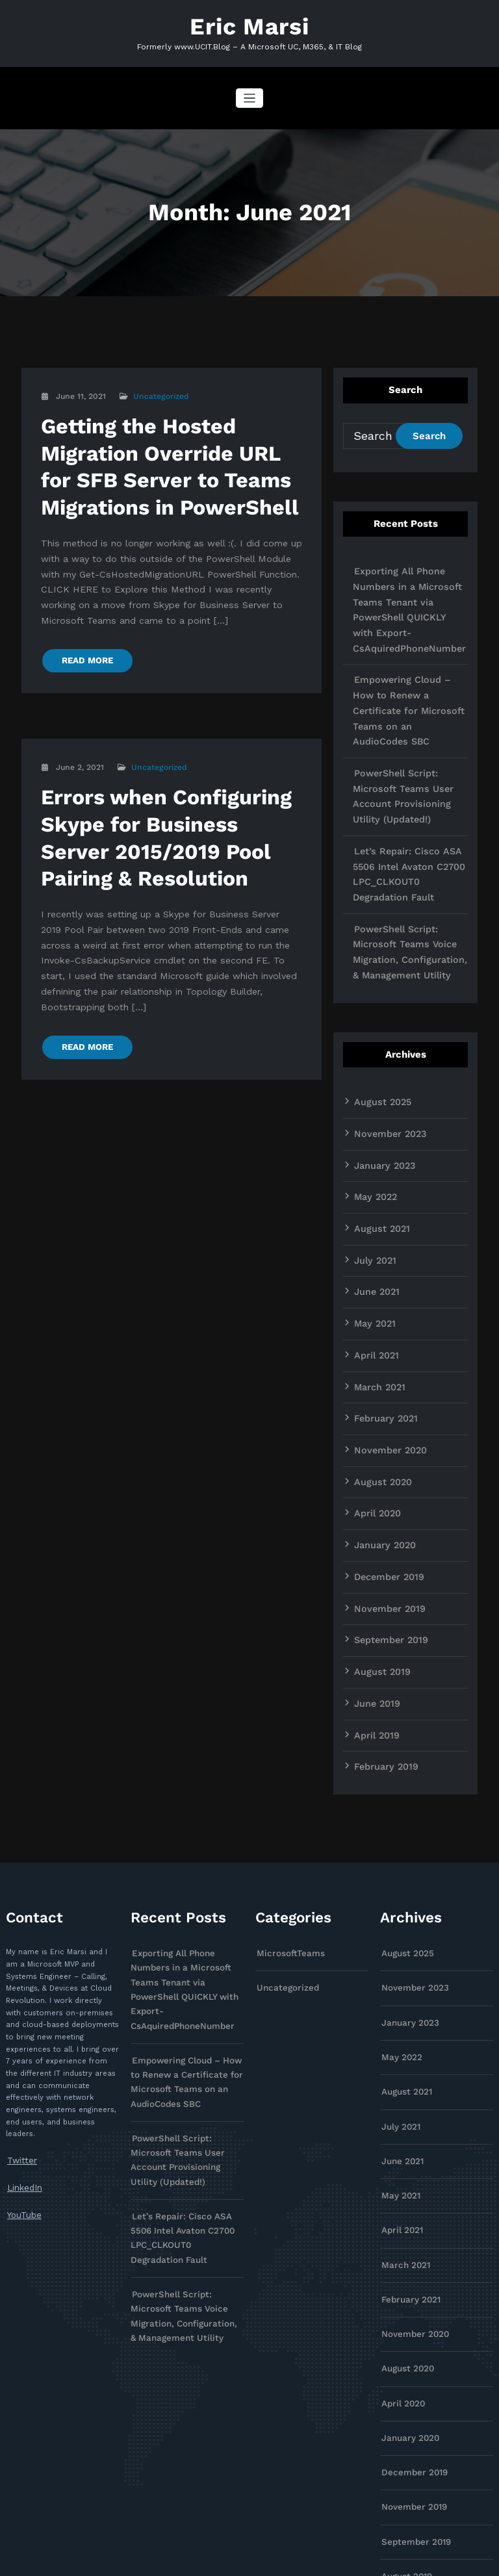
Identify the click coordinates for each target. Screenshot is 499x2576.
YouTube (22, 2054)
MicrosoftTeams (285, 1797)
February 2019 (380, 1613)
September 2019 (385, 1496)
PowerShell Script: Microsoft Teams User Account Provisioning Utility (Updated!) (409, 727)
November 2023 (384, 1029)
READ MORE (83, 607)
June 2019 (373, 1554)
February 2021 (380, 1292)
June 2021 (373, 1175)
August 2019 (377, 1525)
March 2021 (376, 1263)
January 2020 (380, 1409)
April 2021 (373, 1233)
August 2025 (377, 1000)
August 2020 (378, 1350)
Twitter (19, 2004)
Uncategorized (158, 392)
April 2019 (373, 1583)
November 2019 (383, 1467)
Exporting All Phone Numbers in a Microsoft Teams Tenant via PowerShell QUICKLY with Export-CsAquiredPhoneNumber (410, 591)
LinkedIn (22, 2029)
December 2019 (384, 1437)
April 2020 (374, 1379)
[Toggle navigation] (250, 94)
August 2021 (377, 1116)
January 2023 (379, 1059)
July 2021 (372, 1146)
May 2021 (371, 1204)
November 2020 (384, 1321)
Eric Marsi (249, 24)
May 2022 (372, 1088)
